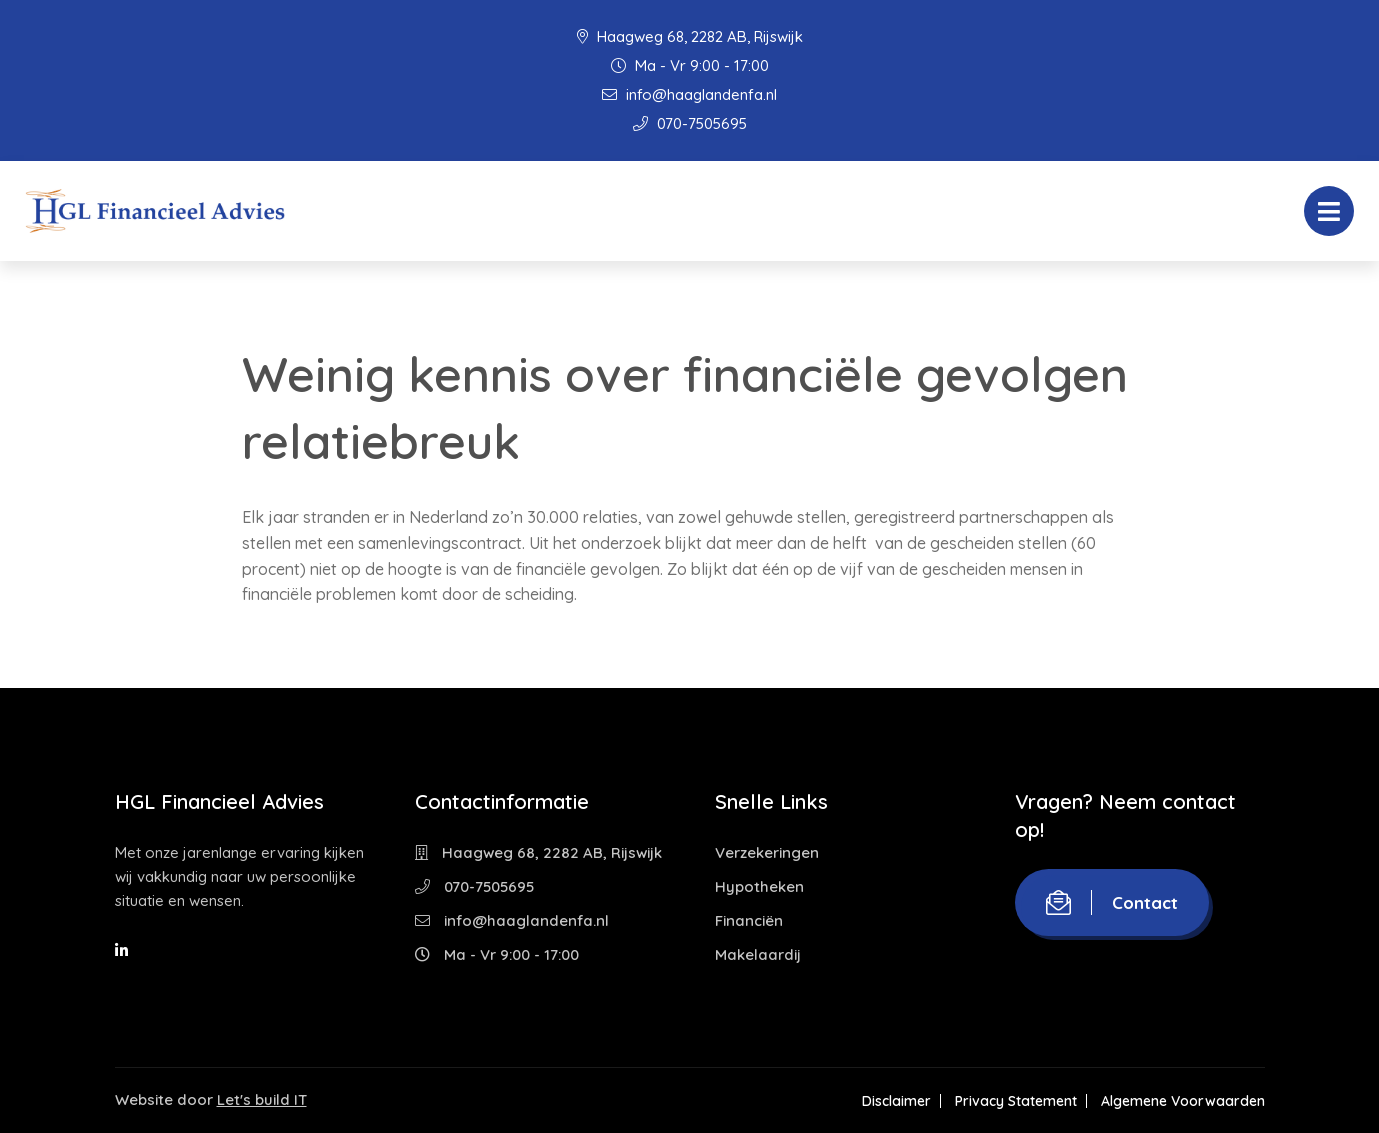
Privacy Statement (1016, 1101)
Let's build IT (262, 1099)
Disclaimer (896, 1101)
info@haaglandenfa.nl (689, 94)
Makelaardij (758, 954)
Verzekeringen (767, 852)
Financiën (749, 920)
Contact (1112, 902)
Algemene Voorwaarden (1183, 1101)
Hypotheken (759, 886)
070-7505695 (690, 123)
